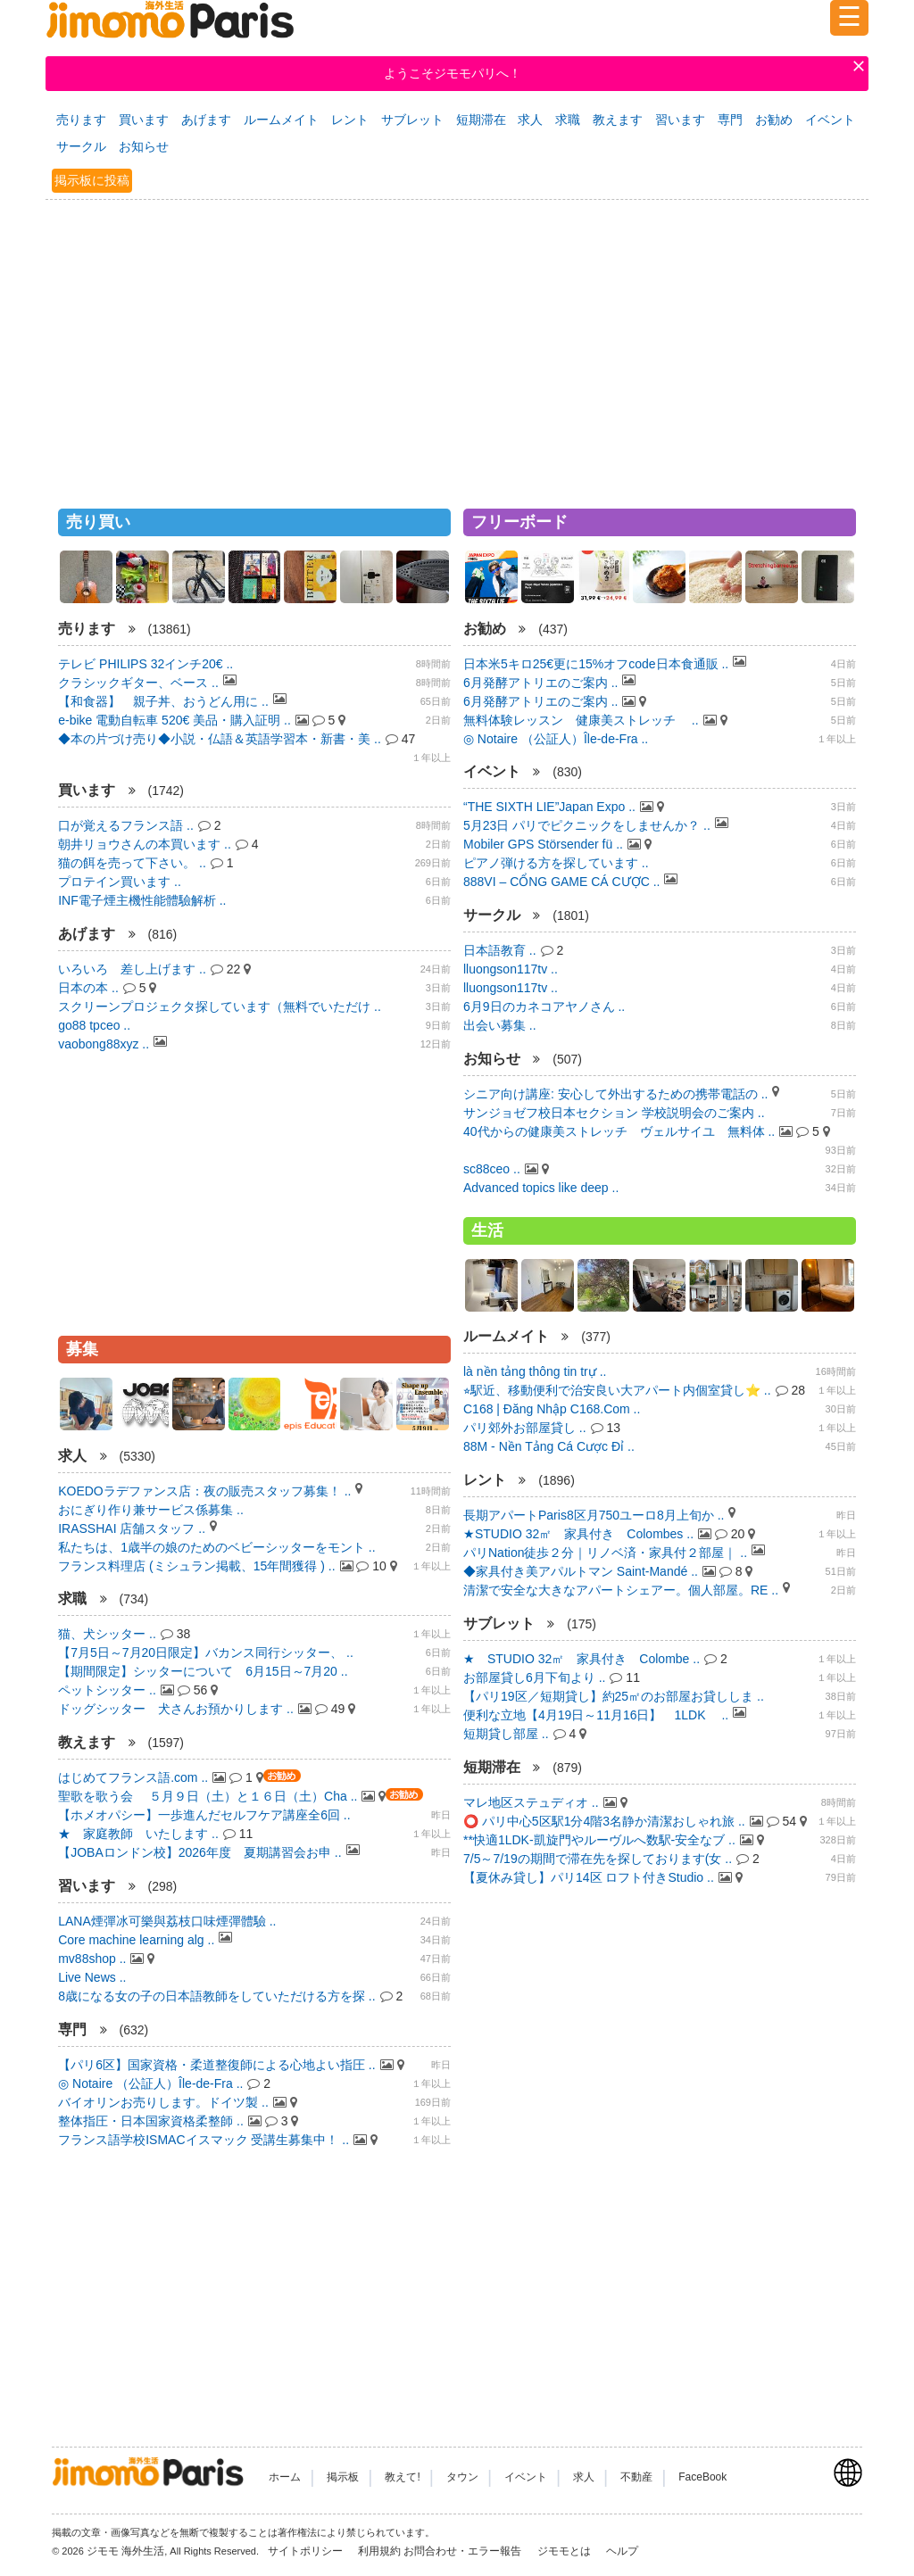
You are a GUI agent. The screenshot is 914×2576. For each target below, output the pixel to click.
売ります (81, 119)
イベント (830, 119)
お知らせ (144, 146)
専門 (730, 119)
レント (350, 119)
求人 (530, 119)
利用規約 (379, 2551)
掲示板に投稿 (91, 180)
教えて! (402, 2477)
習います (680, 119)
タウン (462, 2477)
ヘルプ (622, 2551)
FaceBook (702, 2477)
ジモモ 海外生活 (125, 2551)
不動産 (636, 2477)
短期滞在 (481, 119)
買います (144, 119)
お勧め (774, 119)
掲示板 (343, 2477)
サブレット (412, 119)
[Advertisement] (457, 346)
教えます (618, 119)
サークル (81, 146)
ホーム (285, 2477)
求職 (567, 119)
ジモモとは (565, 2551)
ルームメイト (281, 119)
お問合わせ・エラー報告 (463, 2551)
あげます (206, 119)
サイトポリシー (306, 2551)
